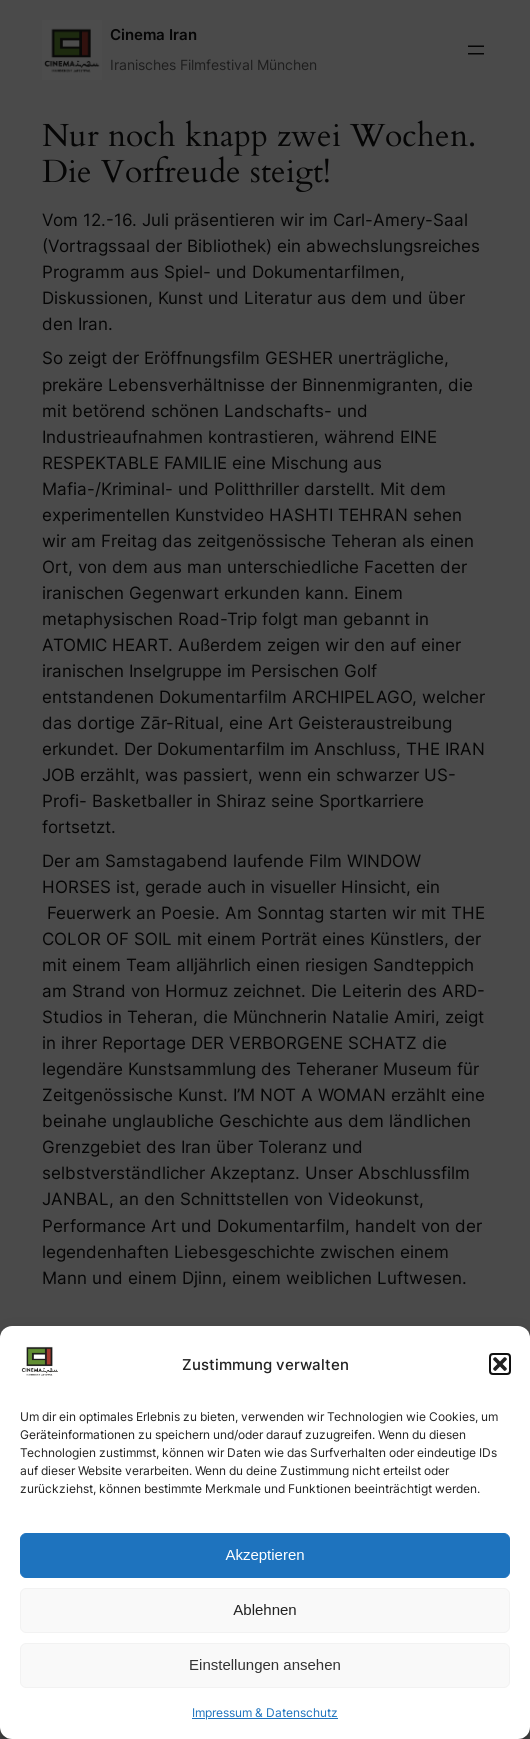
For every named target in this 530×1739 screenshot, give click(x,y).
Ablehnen (264, 1609)
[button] (500, 1364)
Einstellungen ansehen (265, 1664)
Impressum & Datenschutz (265, 1712)
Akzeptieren (264, 1554)
